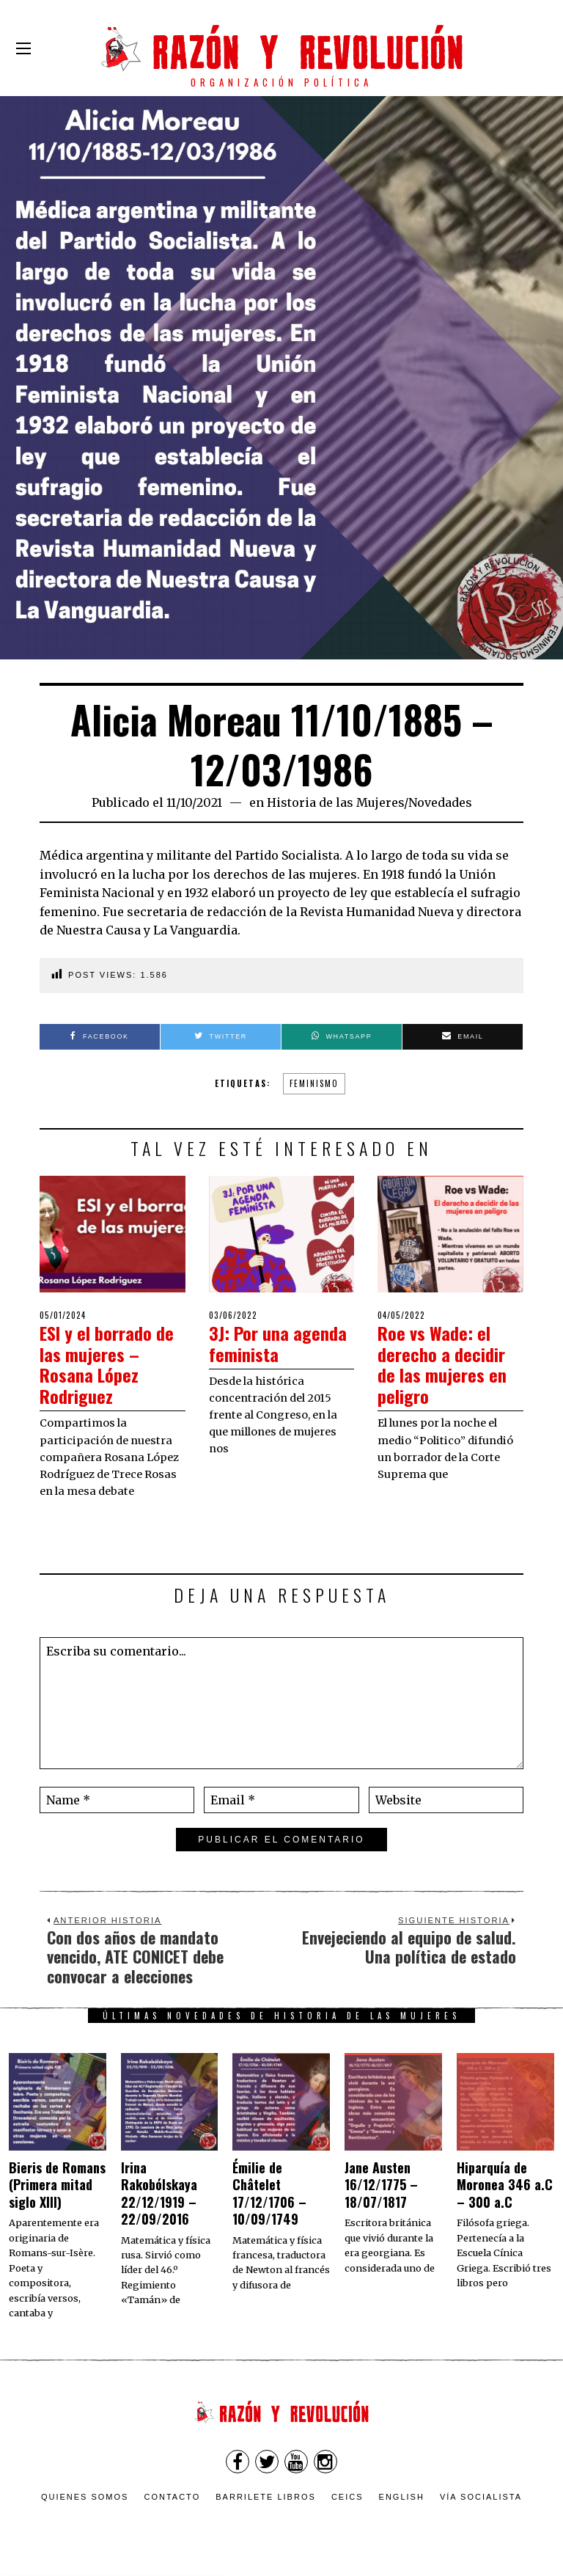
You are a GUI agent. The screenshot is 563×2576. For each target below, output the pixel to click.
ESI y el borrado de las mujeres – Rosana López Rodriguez (106, 1364)
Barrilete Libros (266, 2496)
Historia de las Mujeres (335, 802)
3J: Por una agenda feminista (276, 1343)
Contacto (172, 2496)
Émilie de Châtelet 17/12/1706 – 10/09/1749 (269, 2193)
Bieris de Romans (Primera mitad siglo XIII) (57, 2184)
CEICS (347, 2496)
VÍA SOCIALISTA (481, 2496)
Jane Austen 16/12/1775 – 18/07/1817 (381, 2184)
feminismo (314, 1083)
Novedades (440, 802)
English (401, 2496)
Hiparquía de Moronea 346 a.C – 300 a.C (505, 2184)
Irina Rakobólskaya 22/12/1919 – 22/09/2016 (159, 2193)
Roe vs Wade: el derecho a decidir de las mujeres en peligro (447, 1364)
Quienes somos (85, 2496)
